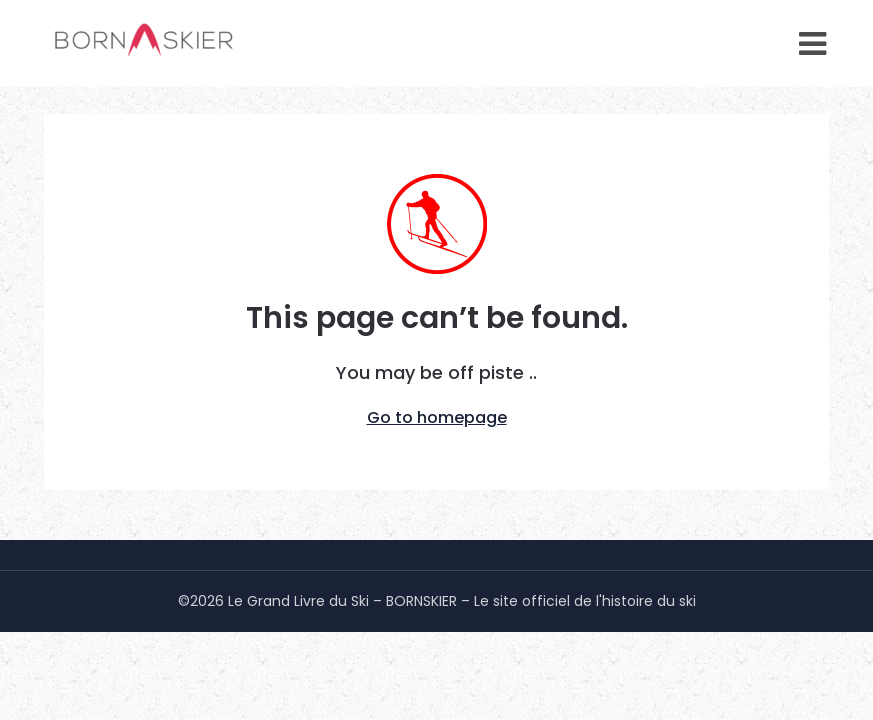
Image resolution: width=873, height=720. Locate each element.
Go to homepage (437, 417)
